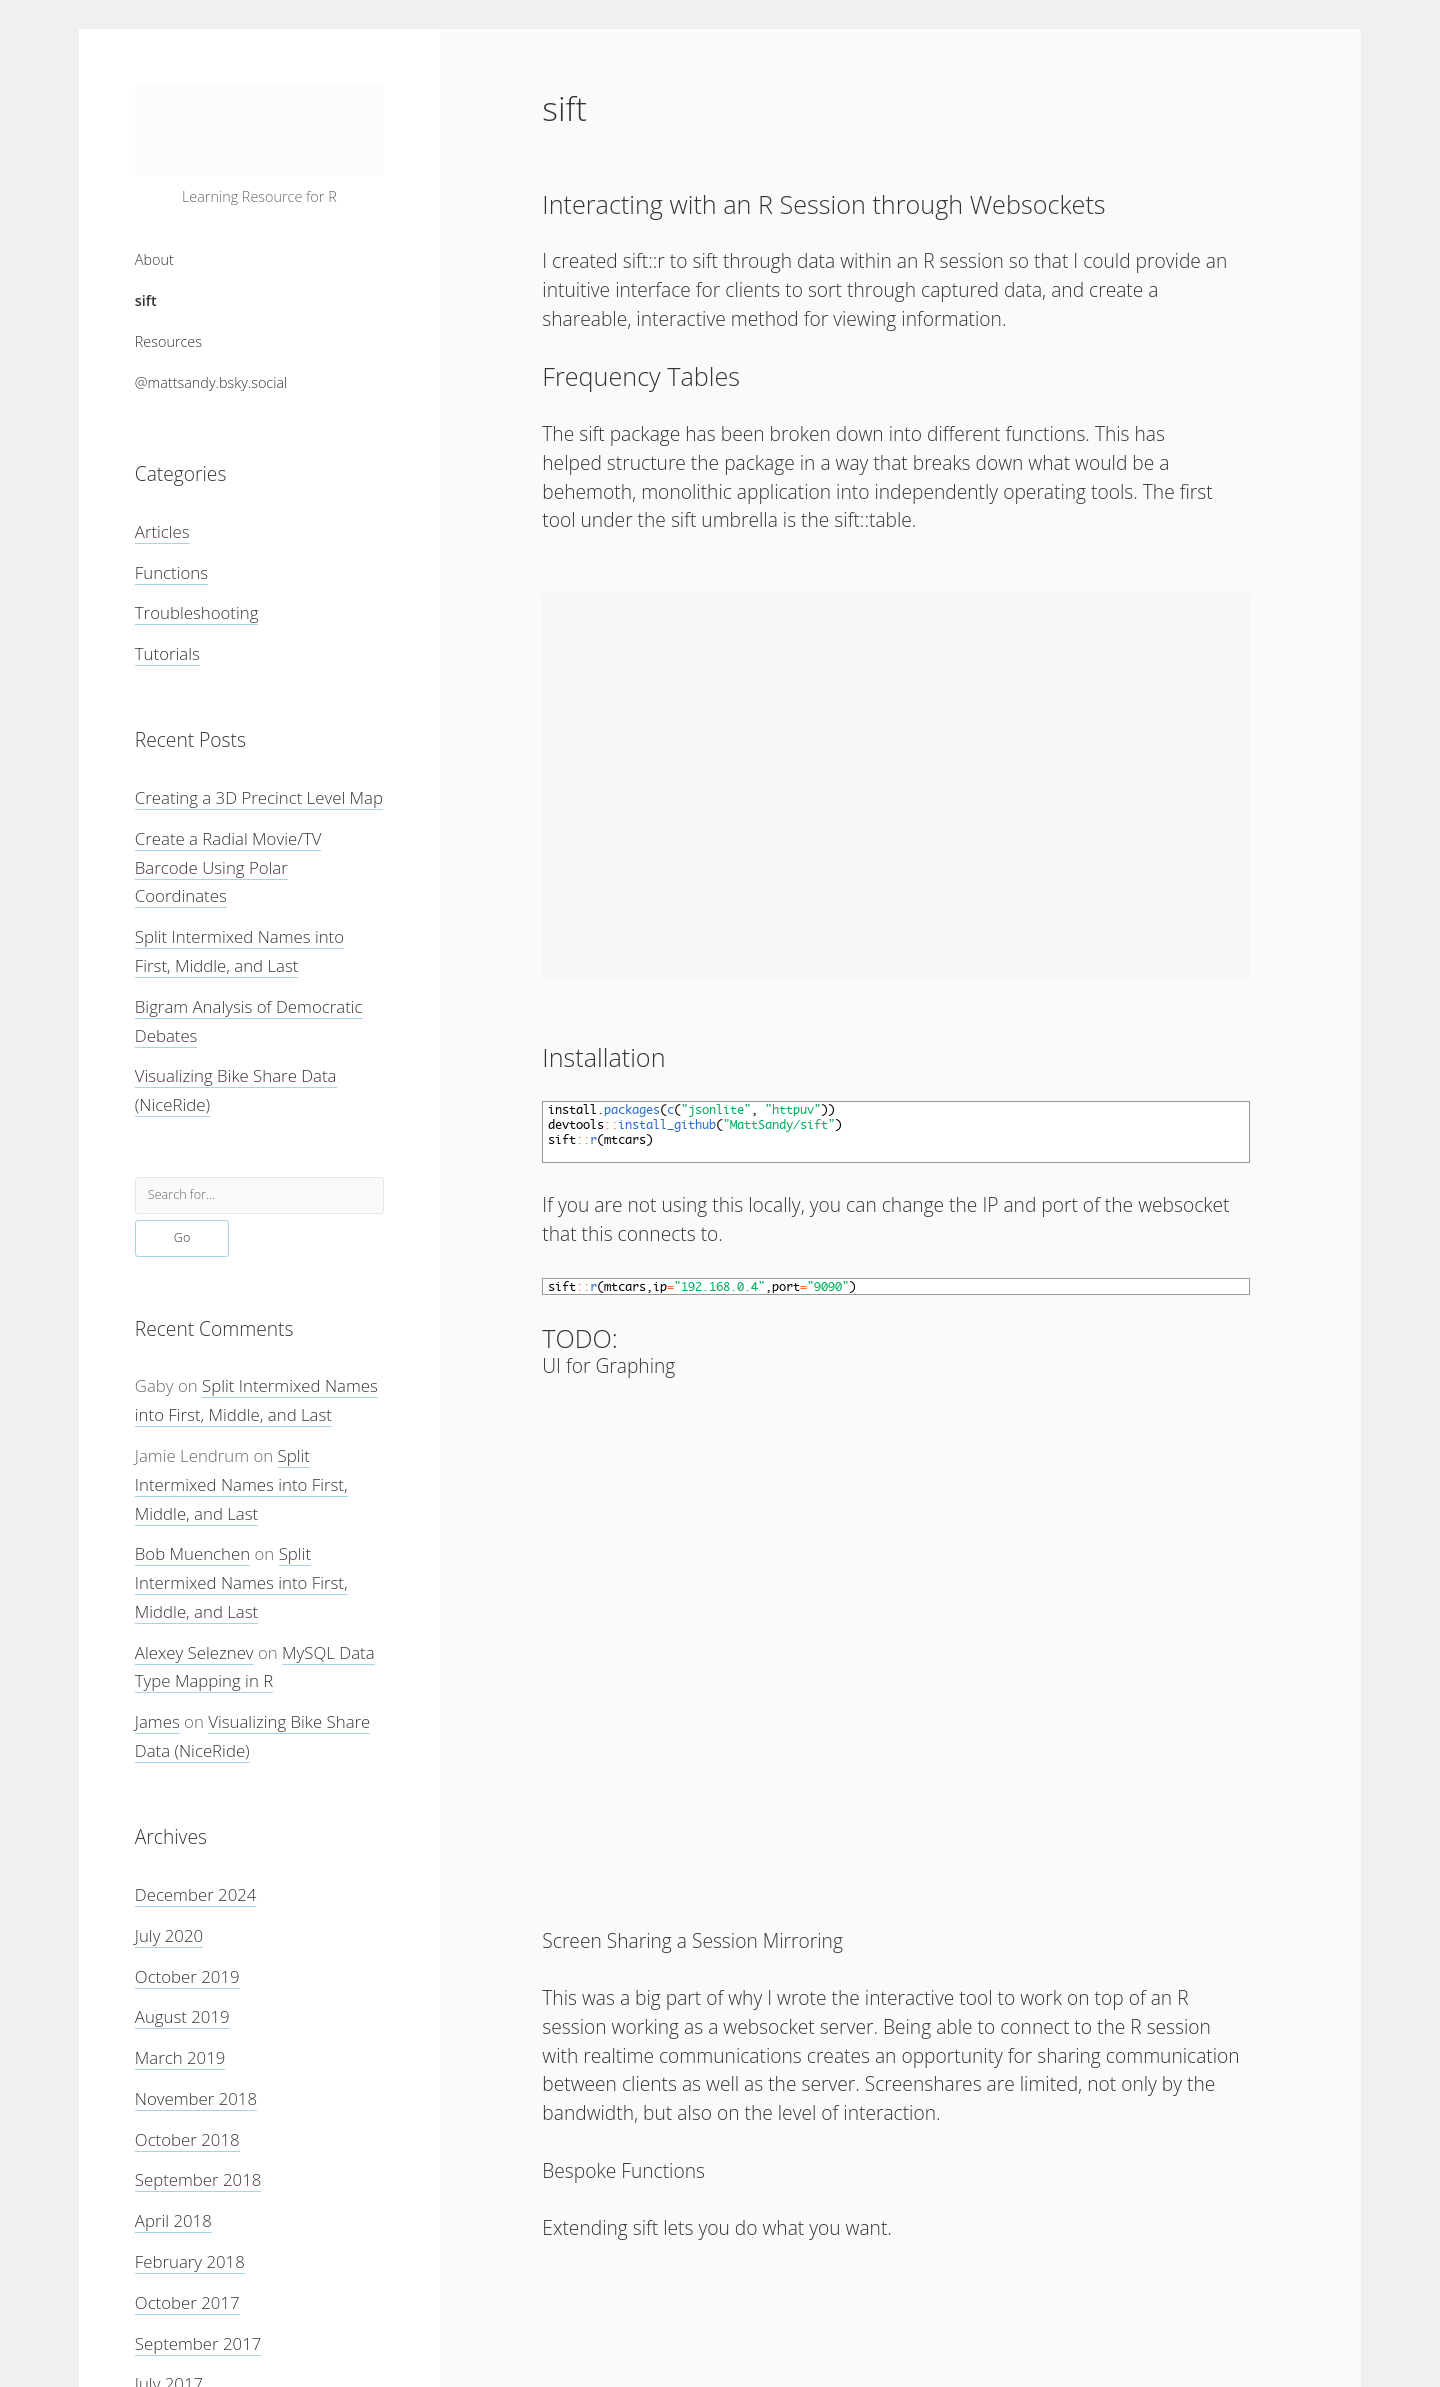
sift (146, 300)
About (154, 259)
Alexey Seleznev (194, 1652)
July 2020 (169, 1935)
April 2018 (173, 2220)
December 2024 (196, 1894)
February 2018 (190, 2261)
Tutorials (167, 653)
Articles (162, 531)
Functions (171, 572)
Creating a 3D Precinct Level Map (259, 797)
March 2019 (180, 2057)
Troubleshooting (197, 612)
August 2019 (182, 2016)
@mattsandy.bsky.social (211, 382)
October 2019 (187, 1976)
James (157, 1721)
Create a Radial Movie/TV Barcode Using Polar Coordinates (228, 867)
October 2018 (187, 2139)
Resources (168, 341)
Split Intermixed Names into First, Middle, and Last (241, 1484)
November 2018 (196, 2098)
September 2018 (198, 2179)
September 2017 (198, 2343)
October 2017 (187, 2302)
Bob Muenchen (192, 1553)
